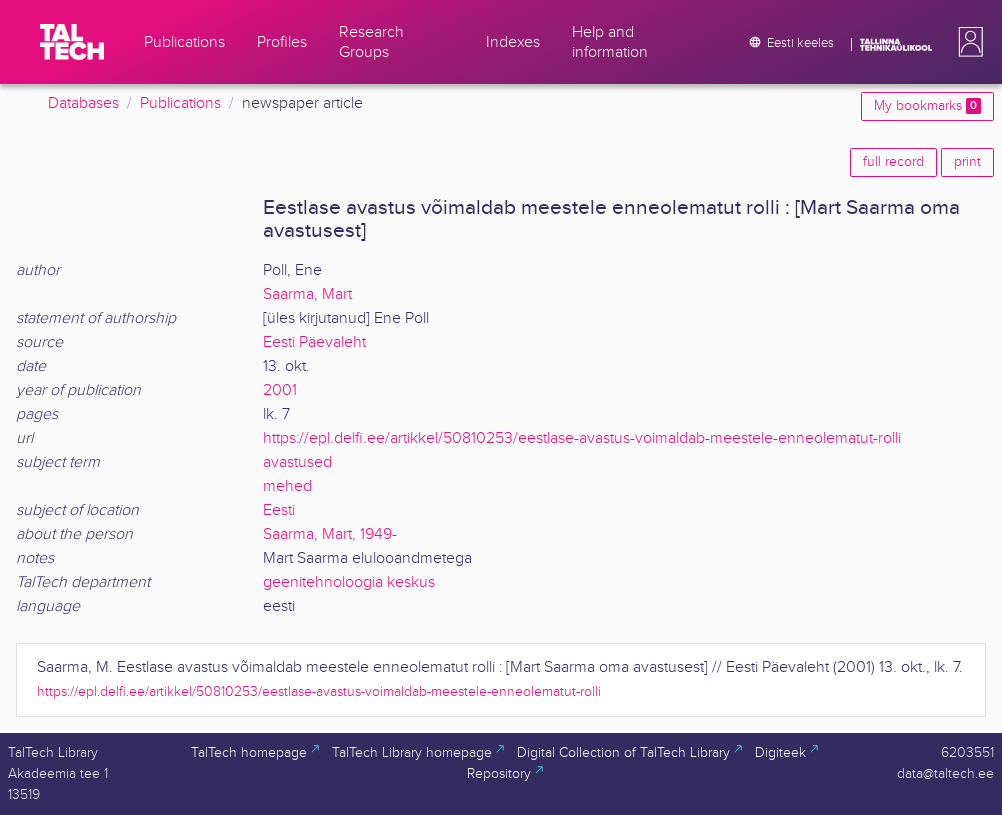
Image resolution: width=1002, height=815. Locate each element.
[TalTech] (72, 42)
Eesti (279, 510)
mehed (287, 486)
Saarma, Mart (307, 294)
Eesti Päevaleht (314, 342)
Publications (180, 103)
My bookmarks (927, 106)
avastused (297, 462)
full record (893, 162)
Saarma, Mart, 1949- (330, 534)
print (967, 162)
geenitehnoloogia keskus (349, 582)
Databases (83, 103)
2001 (280, 390)
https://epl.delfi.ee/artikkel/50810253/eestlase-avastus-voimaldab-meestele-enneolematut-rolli (582, 438)
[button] (967, 42)
